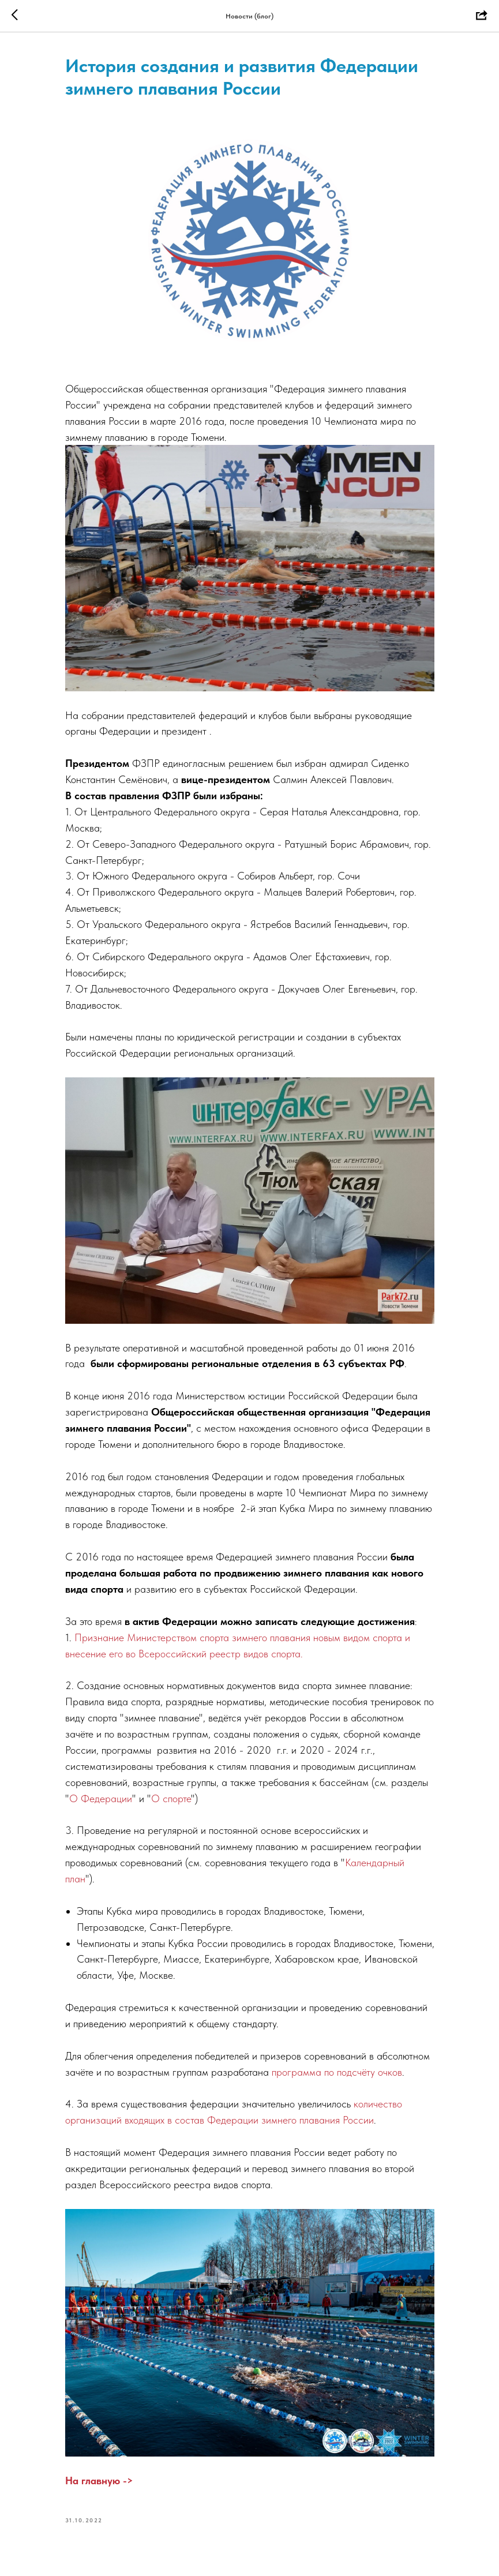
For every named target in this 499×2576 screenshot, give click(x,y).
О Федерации (100, 1798)
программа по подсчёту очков (337, 2072)
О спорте (171, 1798)
